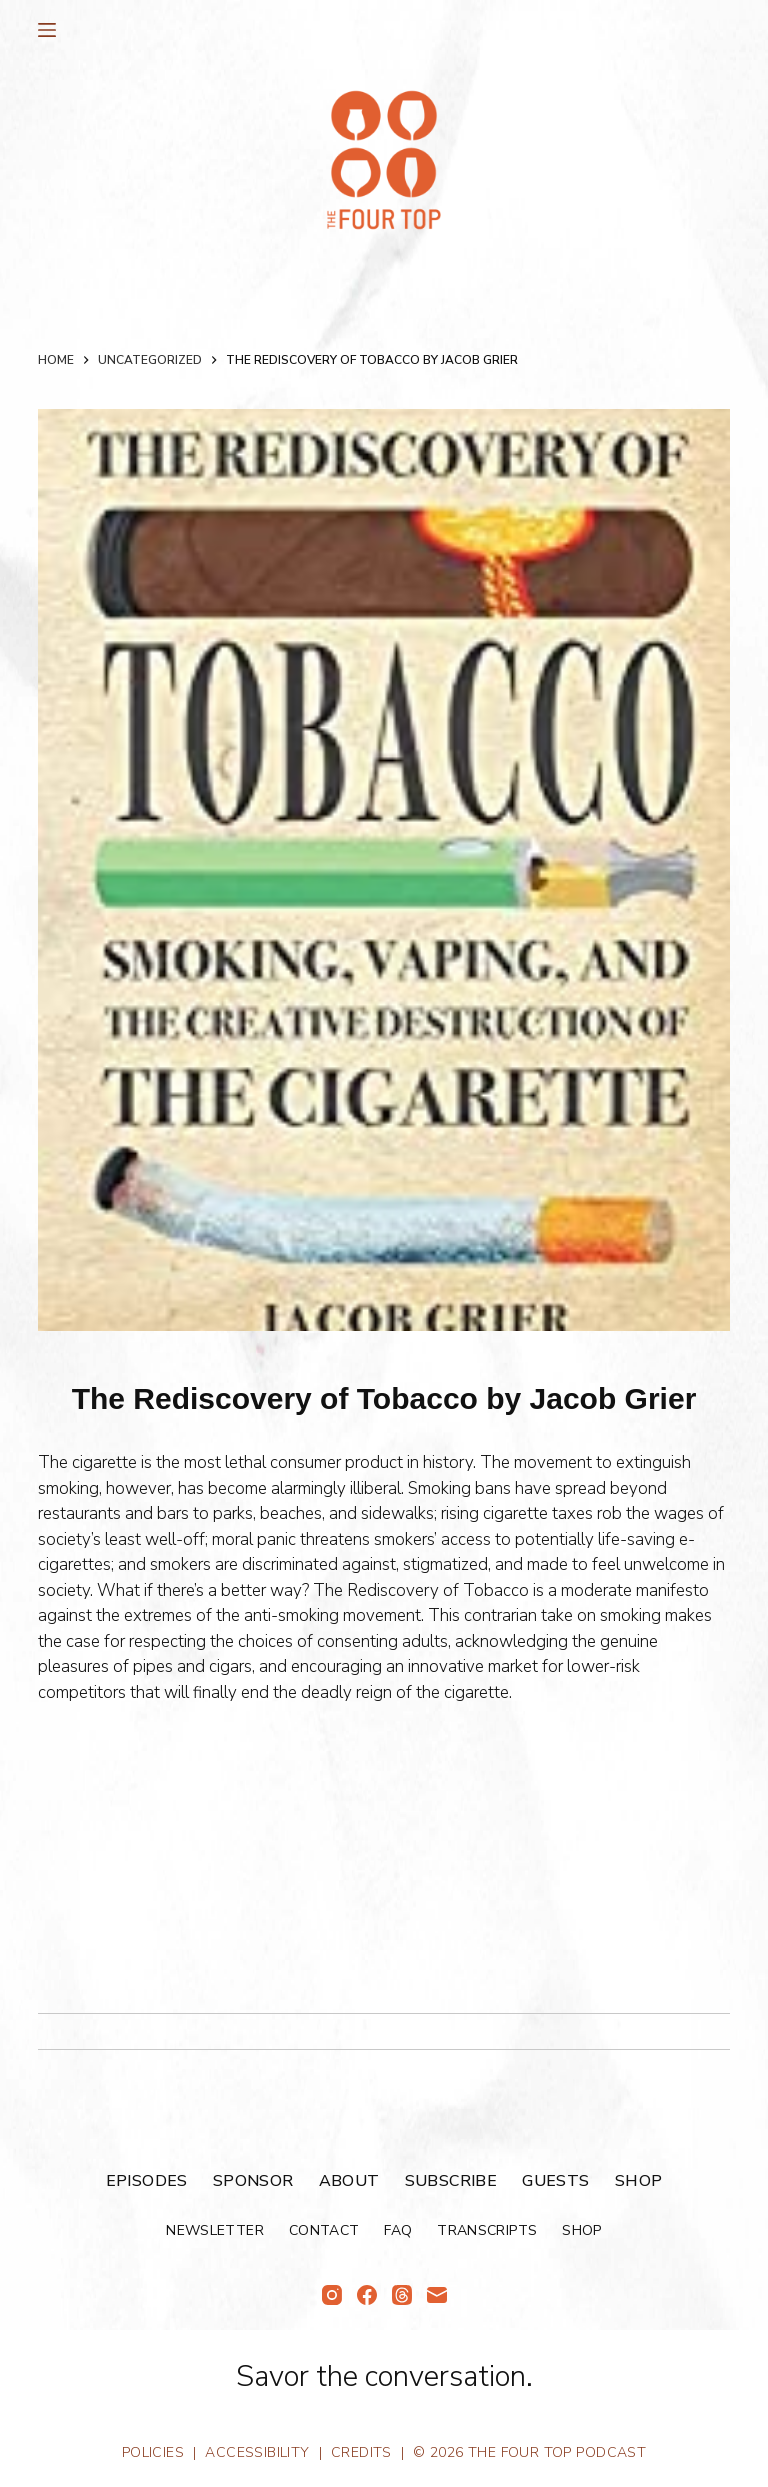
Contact (324, 2231)
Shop (639, 2181)
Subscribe (451, 2181)
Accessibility (257, 2452)
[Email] (437, 2295)
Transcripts (487, 2231)
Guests (555, 2181)
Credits (361, 2452)
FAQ (398, 2231)
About (349, 2181)
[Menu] (47, 30)
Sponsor (253, 2181)
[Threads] (402, 2295)
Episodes (147, 2181)
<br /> (98, 1851)
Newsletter (215, 2231)
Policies (153, 2452)
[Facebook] (367, 2295)
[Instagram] (332, 2295)
